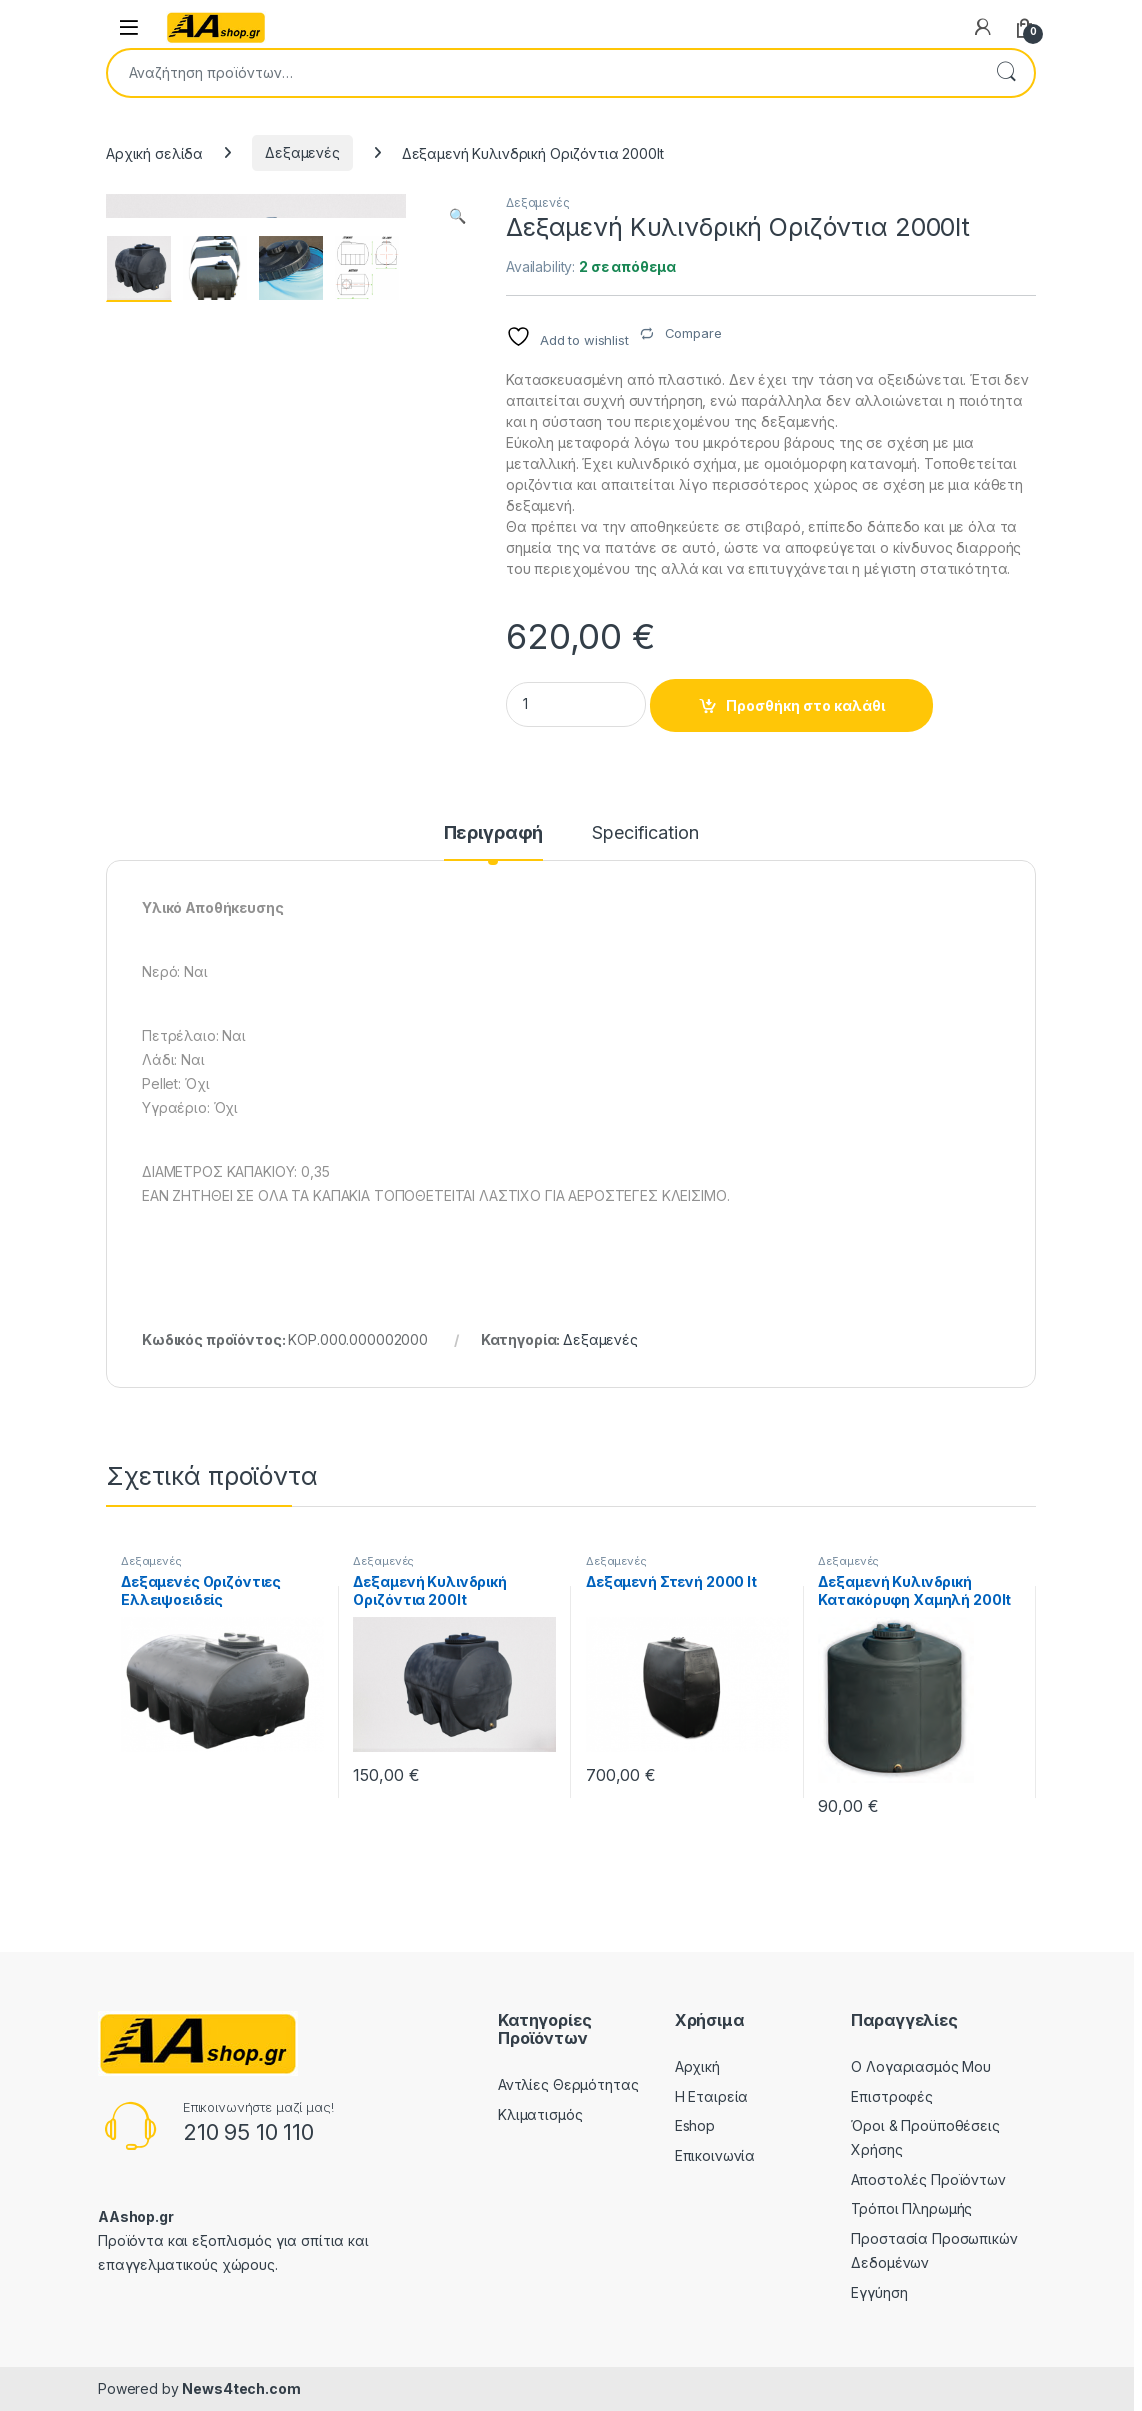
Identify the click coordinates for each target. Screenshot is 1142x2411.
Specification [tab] (645, 833)
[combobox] (543, 73)
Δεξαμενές (302, 152)
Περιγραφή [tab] (494, 833)
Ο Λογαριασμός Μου (921, 2066)
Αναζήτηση (1006, 73)
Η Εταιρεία (712, 2096)
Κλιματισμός (540, 2114)
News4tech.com (241, 2388)
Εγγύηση (879, 2292)
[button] (457, 216)
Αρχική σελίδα (154, 152)
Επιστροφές (892, 2096)
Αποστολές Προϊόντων (928, 2179)
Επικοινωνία (715, 2155)
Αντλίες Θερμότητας (568, 2084)
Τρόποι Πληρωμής (911, 2208)
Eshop (695, 2125)
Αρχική (697, 2066)
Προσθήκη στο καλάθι (805, 705)
